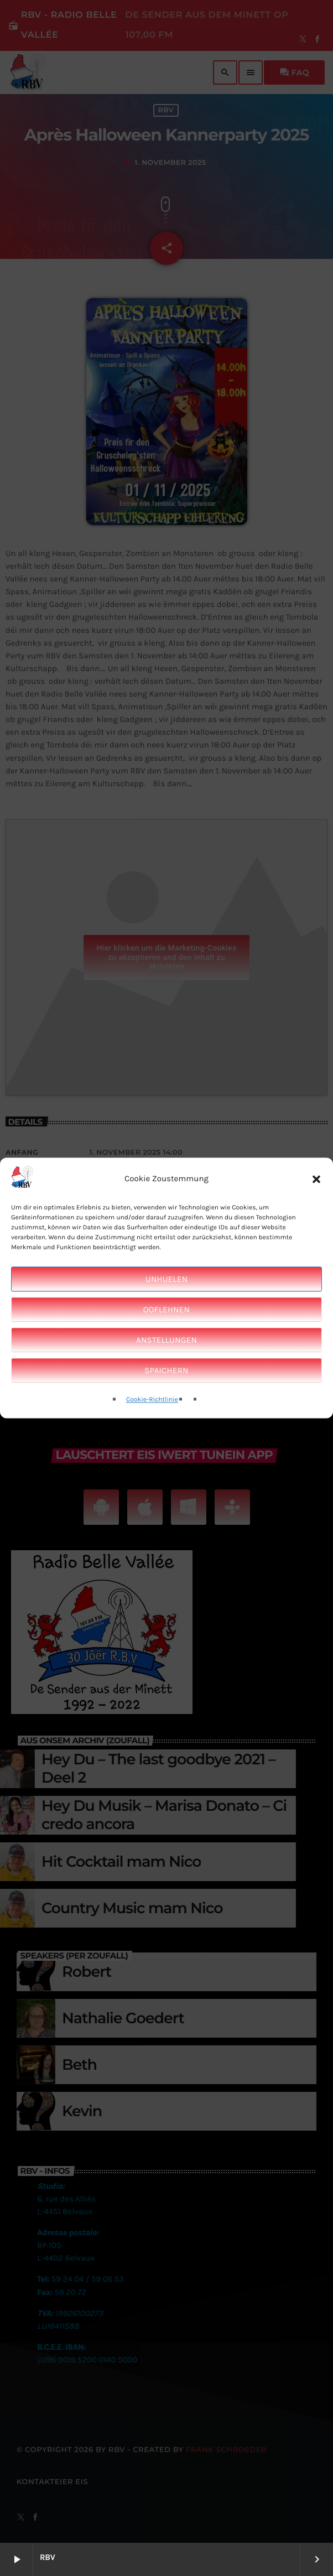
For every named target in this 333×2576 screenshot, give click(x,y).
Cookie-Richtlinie (152, 1400)
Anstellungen (166, 1340)
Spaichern (166, 1370)
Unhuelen (166, 1279)
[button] (316, 1179)
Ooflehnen (166, 1310)
